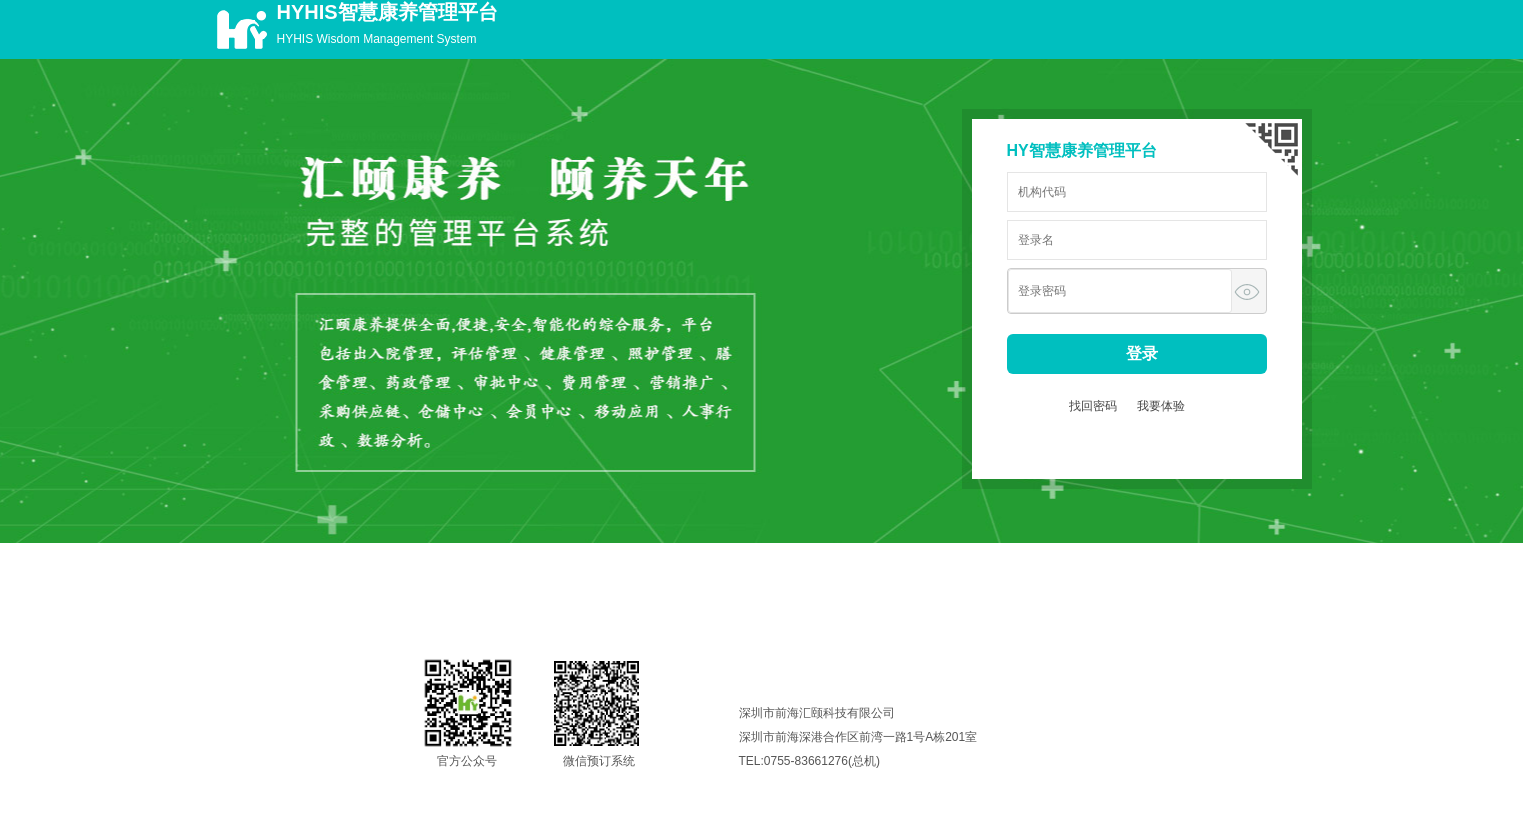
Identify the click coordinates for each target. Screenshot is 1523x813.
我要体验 (1161, 406)
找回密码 (1093, 406)
